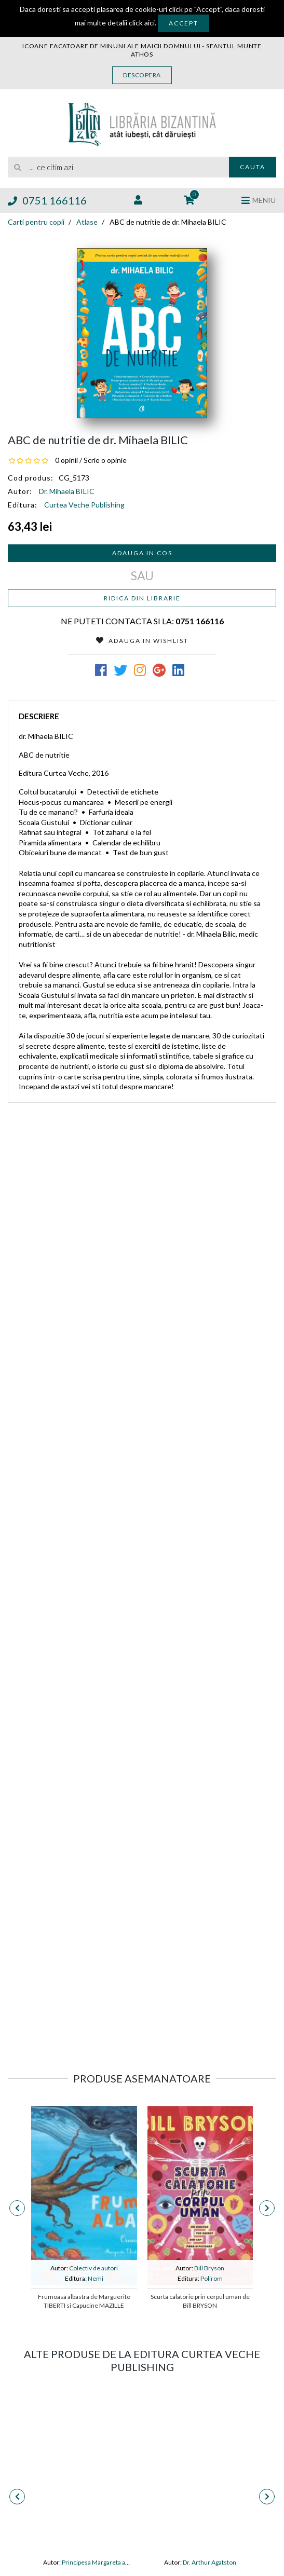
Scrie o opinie (105, 460)
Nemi (95, 2278)
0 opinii (66, 460)
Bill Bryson (209, 2268)
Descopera (142, 75)
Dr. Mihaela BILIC (66, 491)
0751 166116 (47, 200)
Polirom (211, 2278)
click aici (142, 22)
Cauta (252, 167)
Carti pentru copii (36, 221)
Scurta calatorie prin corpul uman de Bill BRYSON (200, 2301)
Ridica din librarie (142, 598)
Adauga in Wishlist (142, 641)
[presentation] (17, 2208)
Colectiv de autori (93, 2268)
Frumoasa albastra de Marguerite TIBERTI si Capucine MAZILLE (84, 2301)
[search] (118, 167)
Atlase (87, 221)
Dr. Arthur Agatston (209, 2562)
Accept (183, 23)
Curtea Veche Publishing (84, 504)
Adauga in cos (142, 553)
